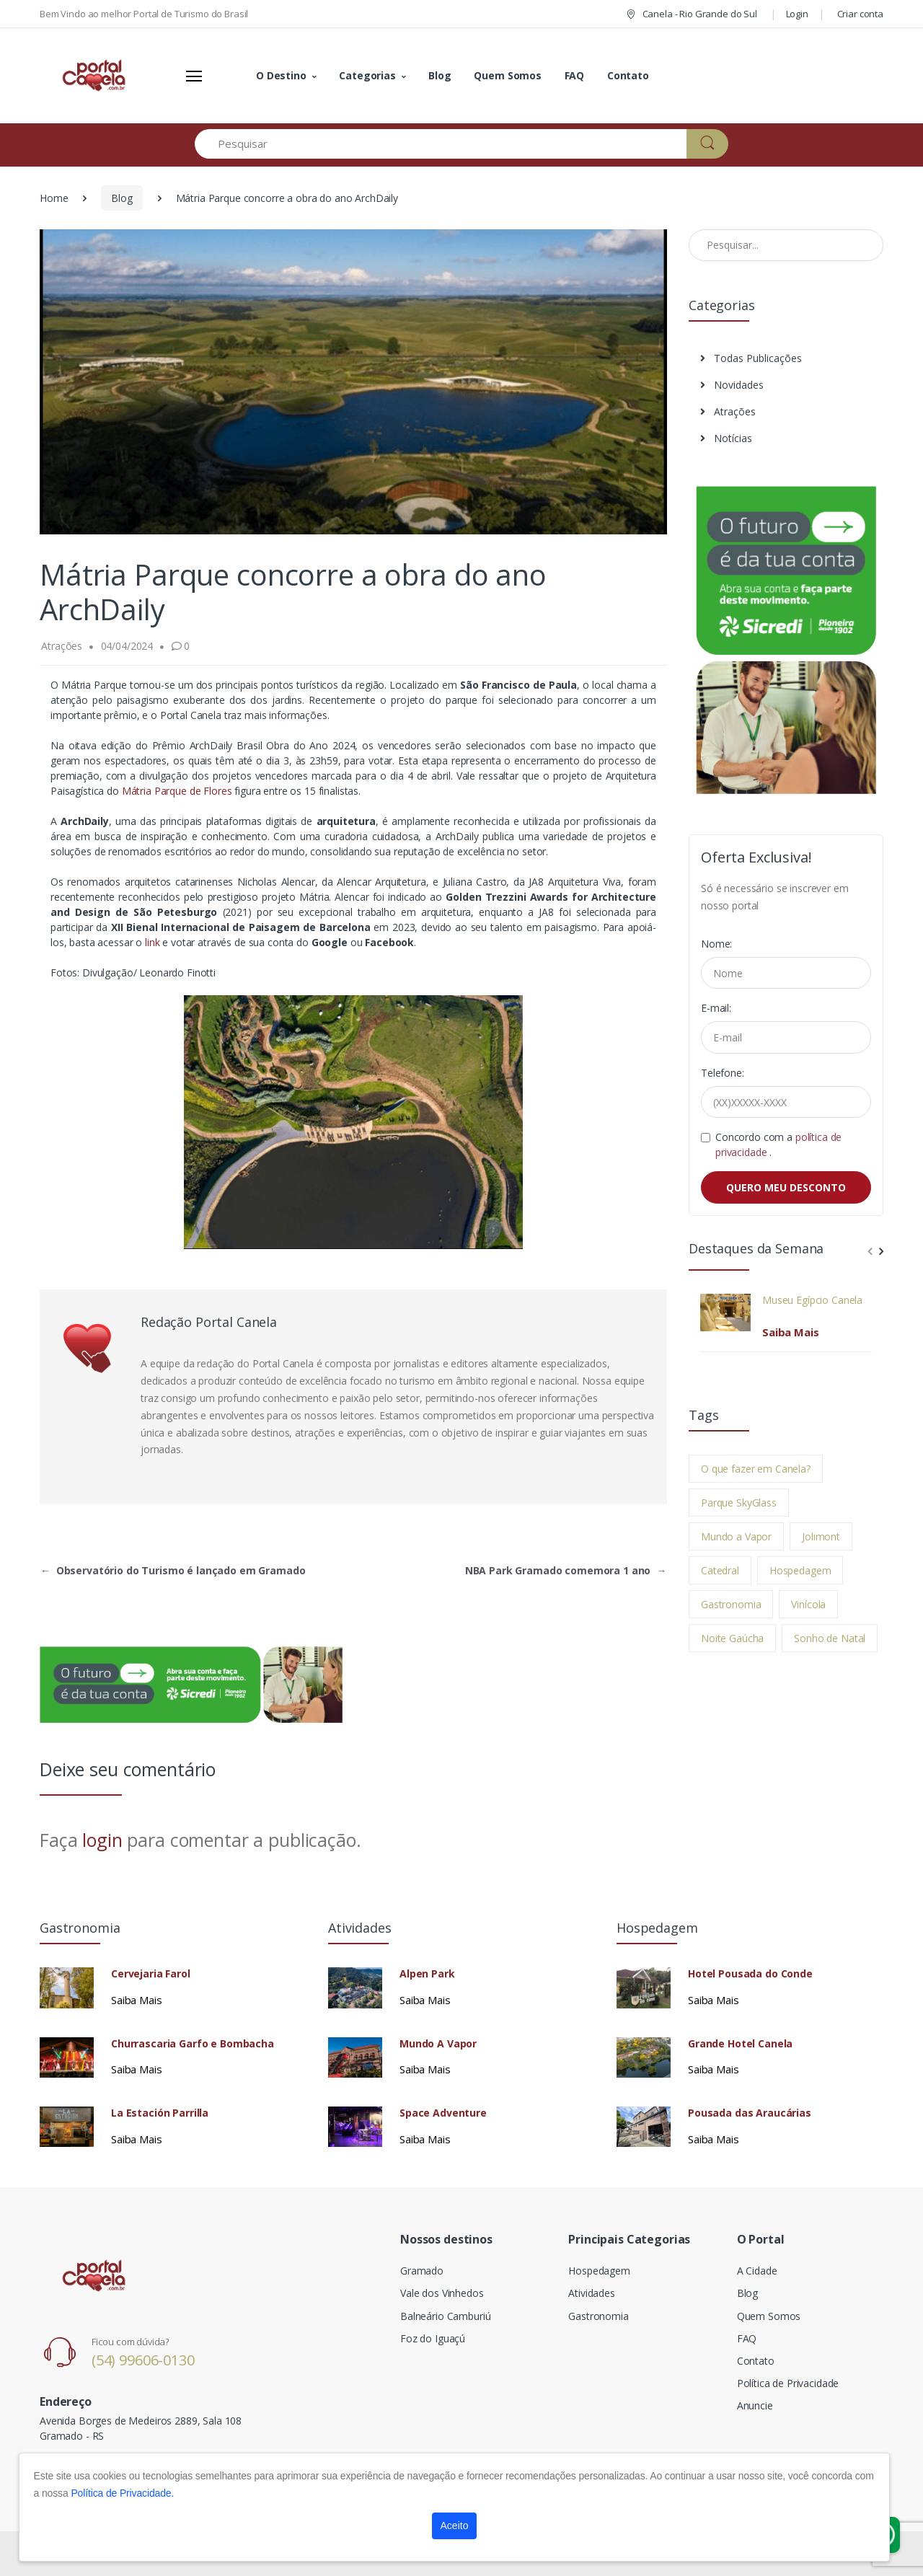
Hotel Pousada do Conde (750, 1973)
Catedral (720, 1570)
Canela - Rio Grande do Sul (690, 13)
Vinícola (808, 1604)
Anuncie (755, 2405)
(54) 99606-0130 (143, 2360)
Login (797, 13)
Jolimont (821, 1536)
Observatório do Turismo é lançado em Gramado (172, 1570)
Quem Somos (508, 75)
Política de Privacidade (788, 2383)
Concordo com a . (778, 1144)
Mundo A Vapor (438, 2043)
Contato (628, 75)
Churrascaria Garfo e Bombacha (192, 2043)
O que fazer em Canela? (756, 1469)
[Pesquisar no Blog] (786, 245)
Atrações (728, 411)
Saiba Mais (790, 1332)
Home (54, 198)
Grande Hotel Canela (740, 2043)
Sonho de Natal (829, 1638)
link (152, 942)
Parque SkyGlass (739, 1502)
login (102, 1839)
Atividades (591, 2293)
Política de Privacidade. (122, 2493)
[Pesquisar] (441, 144)
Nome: (716, 943)
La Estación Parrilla (159, 2113)
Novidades (732, 385)
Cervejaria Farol (150, 1973)
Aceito (455, 2525)
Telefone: (722, 1073)
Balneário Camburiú (445, 2316)
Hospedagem (800, 1570)
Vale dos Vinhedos (442, 2293)
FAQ (575, 75)
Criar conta (860, 13)
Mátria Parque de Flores (178, 791)
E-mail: (716, 1008)
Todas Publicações (751, 358)
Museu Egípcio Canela (812, 1300)
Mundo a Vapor (736, 1536)
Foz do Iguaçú (432, 2338)
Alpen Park (427, 1973)
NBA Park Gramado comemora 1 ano (565, 1570)
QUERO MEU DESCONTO (786, 1187)
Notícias (726, 438)
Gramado (421, 2270)
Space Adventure (443, 2113)
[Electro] (94, 75)
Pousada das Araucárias (749, 2113)
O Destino (281, 75)
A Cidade (757, 2270)
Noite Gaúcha (732, 1638)
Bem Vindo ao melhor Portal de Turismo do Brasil (144, 13)
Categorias (367, 75)
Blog (439, 75)
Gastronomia (731, 1604)
